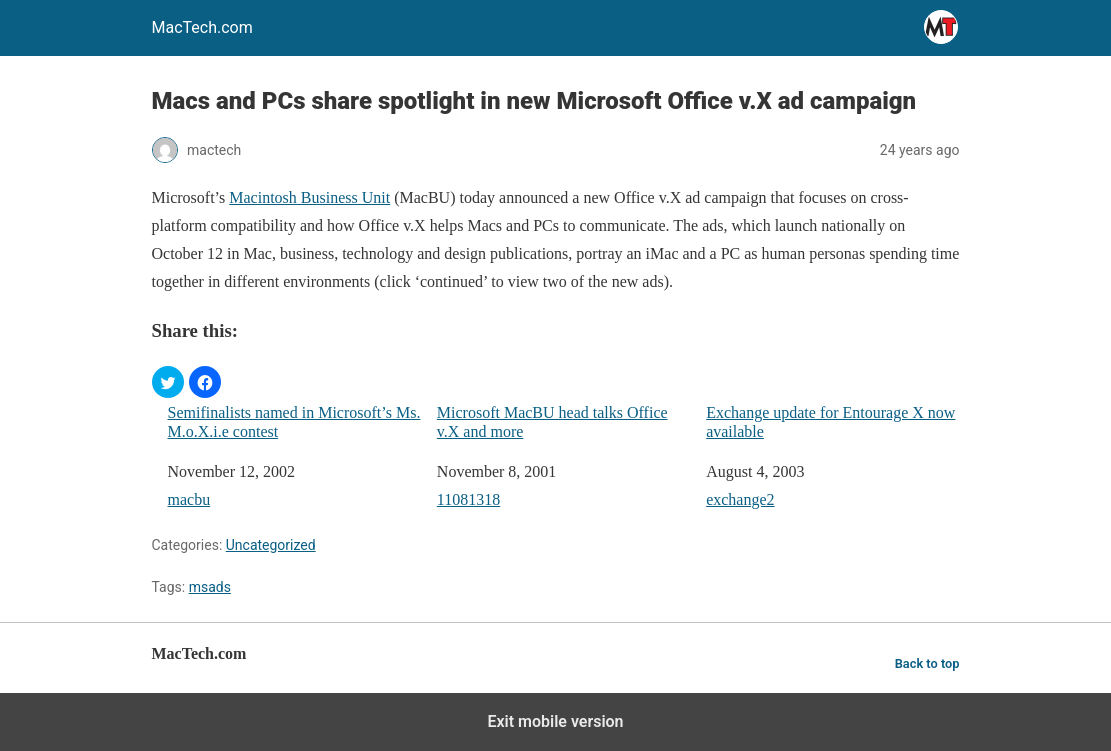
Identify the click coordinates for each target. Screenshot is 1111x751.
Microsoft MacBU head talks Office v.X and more (552, 422)
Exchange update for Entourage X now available (830, 422)
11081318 (468, 499)
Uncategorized (271, 545)
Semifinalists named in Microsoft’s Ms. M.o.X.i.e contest (294, 422)
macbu (189, 499)
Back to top (927, 663)
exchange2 (740, 499)
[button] (168, 382)
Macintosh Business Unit (309, 197)
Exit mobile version (555, 721)
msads (210, 587)
